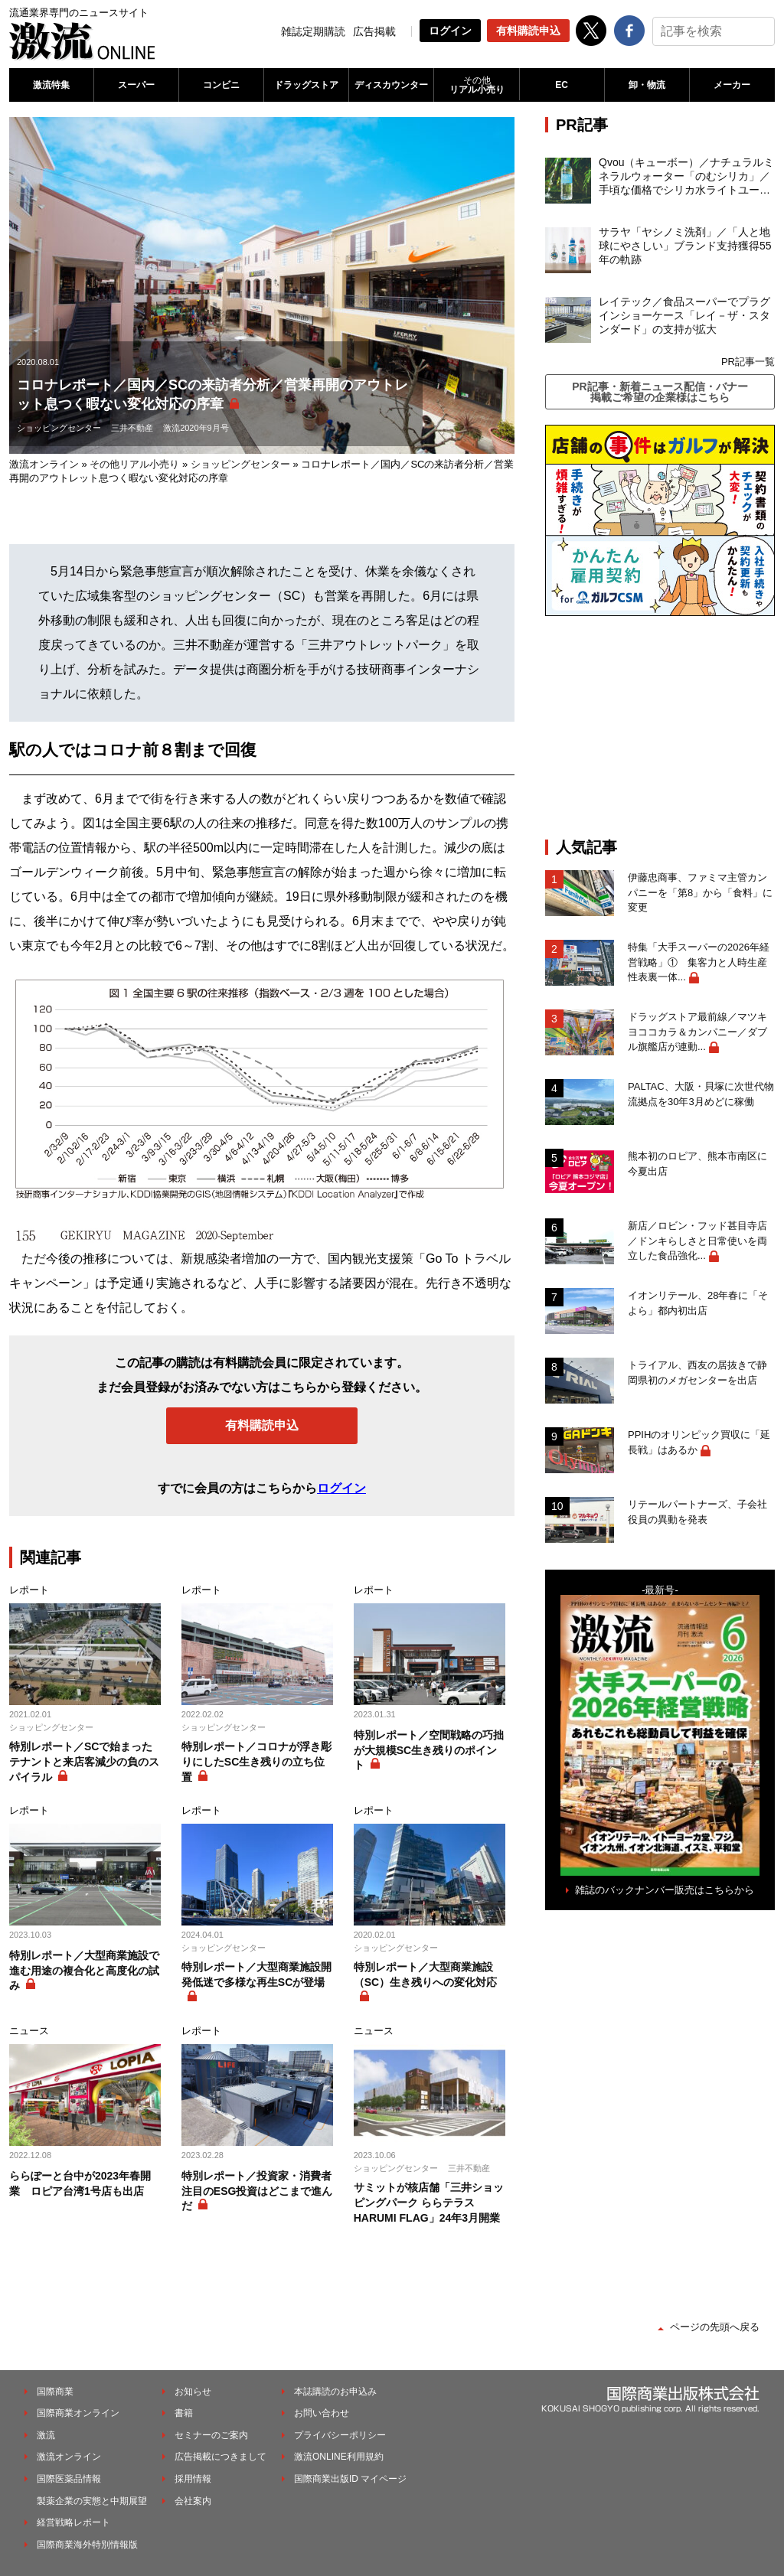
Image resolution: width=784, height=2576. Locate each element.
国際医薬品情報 (69, 2478)
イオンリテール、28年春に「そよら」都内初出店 (698, 1303)
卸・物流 (647, 85)
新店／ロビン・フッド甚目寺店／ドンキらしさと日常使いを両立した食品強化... (697, 1240)
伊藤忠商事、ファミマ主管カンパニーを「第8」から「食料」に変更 (700, 892)
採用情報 (193, 2478)
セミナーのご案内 (211, 2435)
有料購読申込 (528, 30)
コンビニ (221, 85)
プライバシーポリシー (340, 2435)
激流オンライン (44, 464)
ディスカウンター (391, 85)
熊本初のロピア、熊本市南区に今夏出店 (697, 1163)
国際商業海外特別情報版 (87, 2544)
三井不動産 (132, 427)
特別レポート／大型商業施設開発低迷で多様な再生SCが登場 (256, 1974)
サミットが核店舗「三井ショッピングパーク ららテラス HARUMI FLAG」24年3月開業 (429, 2202)
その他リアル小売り (134, 464)
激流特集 (51, 85)
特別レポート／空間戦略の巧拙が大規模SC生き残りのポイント (429, 1750)
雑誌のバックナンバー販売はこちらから (664, 1890)
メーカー (732, 85)
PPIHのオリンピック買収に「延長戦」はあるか (699, 1442)
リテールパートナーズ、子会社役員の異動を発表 (697, 1511)
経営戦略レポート (73, 2522)
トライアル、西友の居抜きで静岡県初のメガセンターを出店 (697, 1372)
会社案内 (193, 2501)
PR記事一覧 (748, 361)
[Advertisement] (660, 727)
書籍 (184, 2413)
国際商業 (55, 2391)
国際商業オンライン (78, 2413)
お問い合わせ (321, 2413)
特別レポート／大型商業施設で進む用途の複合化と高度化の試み (84, 1970)
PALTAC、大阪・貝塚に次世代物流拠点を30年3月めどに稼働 (701, 1094)
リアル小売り (476, 85)
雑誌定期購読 (313, 31)
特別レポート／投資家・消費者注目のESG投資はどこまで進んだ (257, 2191)
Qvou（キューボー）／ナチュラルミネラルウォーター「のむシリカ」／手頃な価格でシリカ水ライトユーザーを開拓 (686, 176)
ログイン (450, 30)
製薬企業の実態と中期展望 (92, 2501)
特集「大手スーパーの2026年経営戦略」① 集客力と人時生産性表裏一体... (698, 962)
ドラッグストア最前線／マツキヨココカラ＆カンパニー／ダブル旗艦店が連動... (697, 1031)
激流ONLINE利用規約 (339, 2456)
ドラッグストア (306, 85)
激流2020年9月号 (196, 427)
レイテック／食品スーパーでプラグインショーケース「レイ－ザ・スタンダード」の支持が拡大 (684, 315)
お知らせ (193, 2391)
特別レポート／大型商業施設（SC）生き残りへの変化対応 (425, 1974)
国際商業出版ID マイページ (350, 2478)
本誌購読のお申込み (335, 2391)
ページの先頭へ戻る (715, 2327)
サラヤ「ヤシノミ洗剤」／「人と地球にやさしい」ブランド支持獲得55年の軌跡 (685, 246)
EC (561, 85)
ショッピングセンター (59, 427)
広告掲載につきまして (220, 2456)
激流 (46, 2435)
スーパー (136, 85)
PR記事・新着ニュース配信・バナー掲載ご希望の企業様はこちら (659, 391)
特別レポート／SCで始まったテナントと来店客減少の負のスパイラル (84, 1761)
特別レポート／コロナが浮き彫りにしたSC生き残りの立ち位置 (256, 1761)
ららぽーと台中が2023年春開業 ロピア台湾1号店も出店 (80, 2183)
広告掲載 (374, 31)
